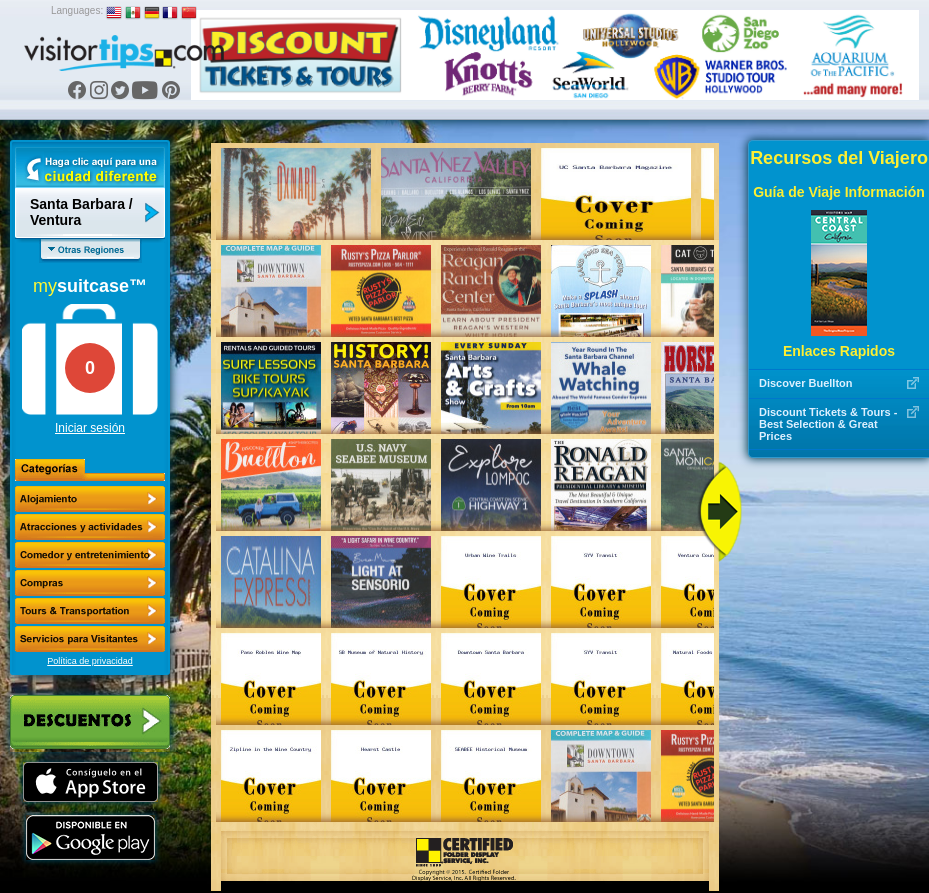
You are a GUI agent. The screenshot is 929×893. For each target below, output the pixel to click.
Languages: (77, 10)
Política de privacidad (90, 661)
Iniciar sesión (90, 428)
